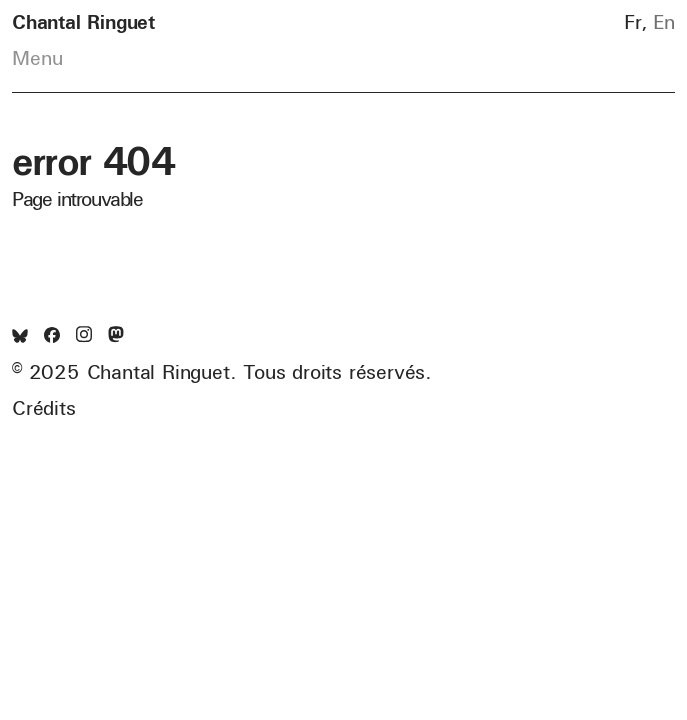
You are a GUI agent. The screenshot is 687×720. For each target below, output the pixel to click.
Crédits (44, 408)
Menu (37, 58)
